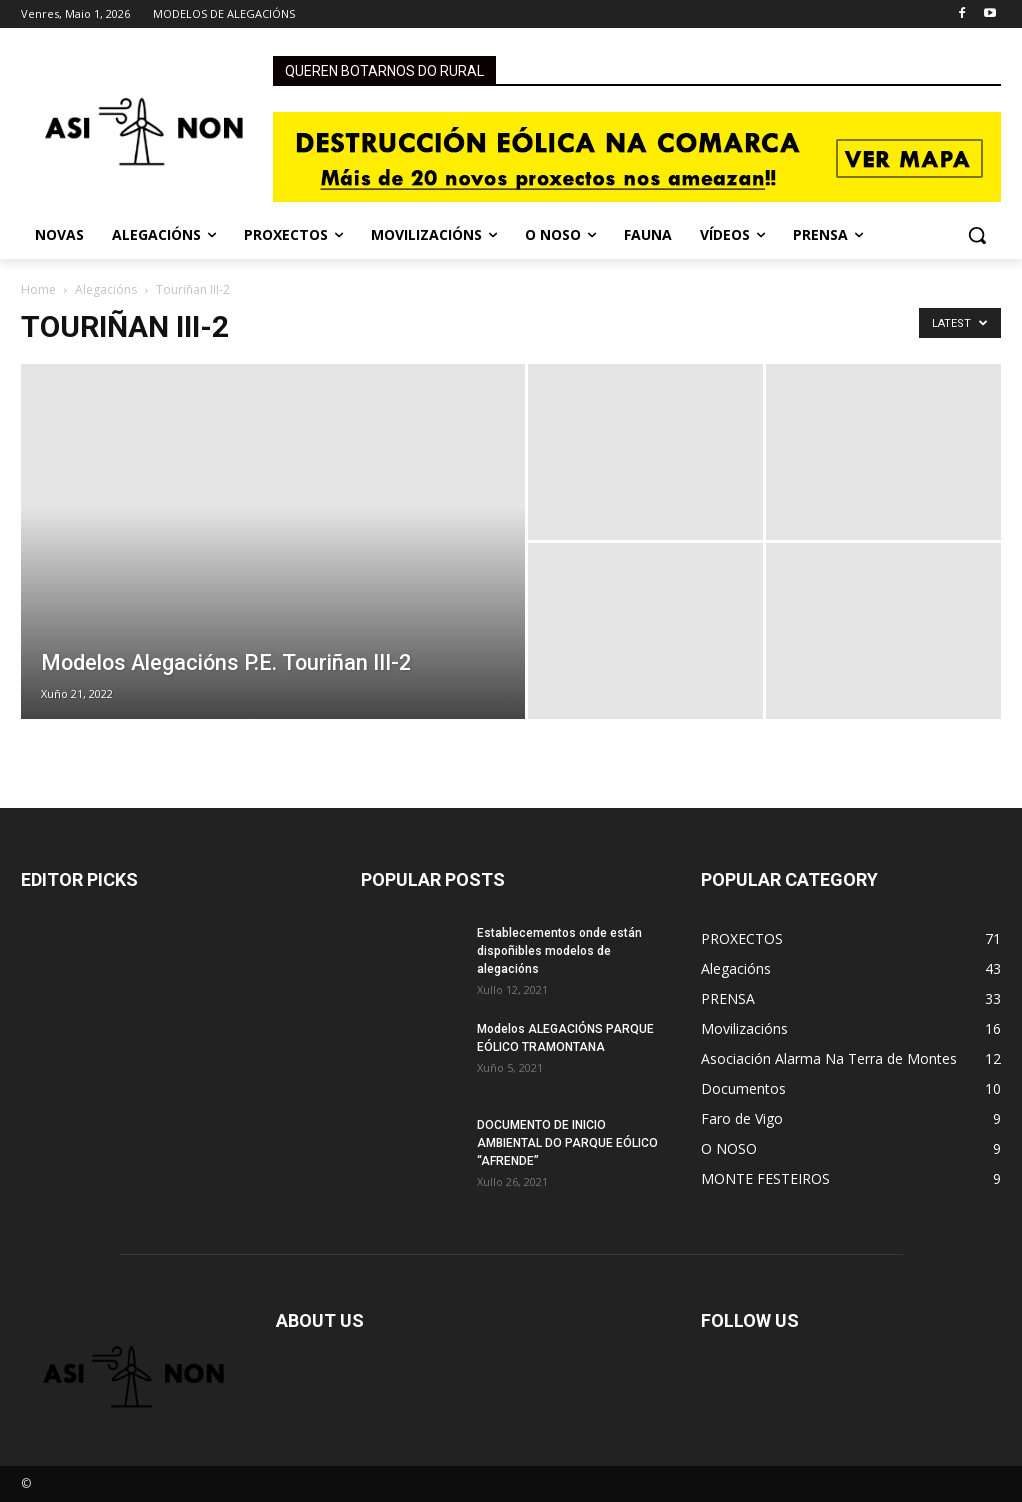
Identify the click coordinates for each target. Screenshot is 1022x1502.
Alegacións (106, 289)
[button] (977, 235)
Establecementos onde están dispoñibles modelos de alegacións (559, 951)
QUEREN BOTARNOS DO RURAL (384, 71)
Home (38, 289)
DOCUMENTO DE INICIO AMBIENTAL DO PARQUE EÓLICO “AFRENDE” (567, 1143)
